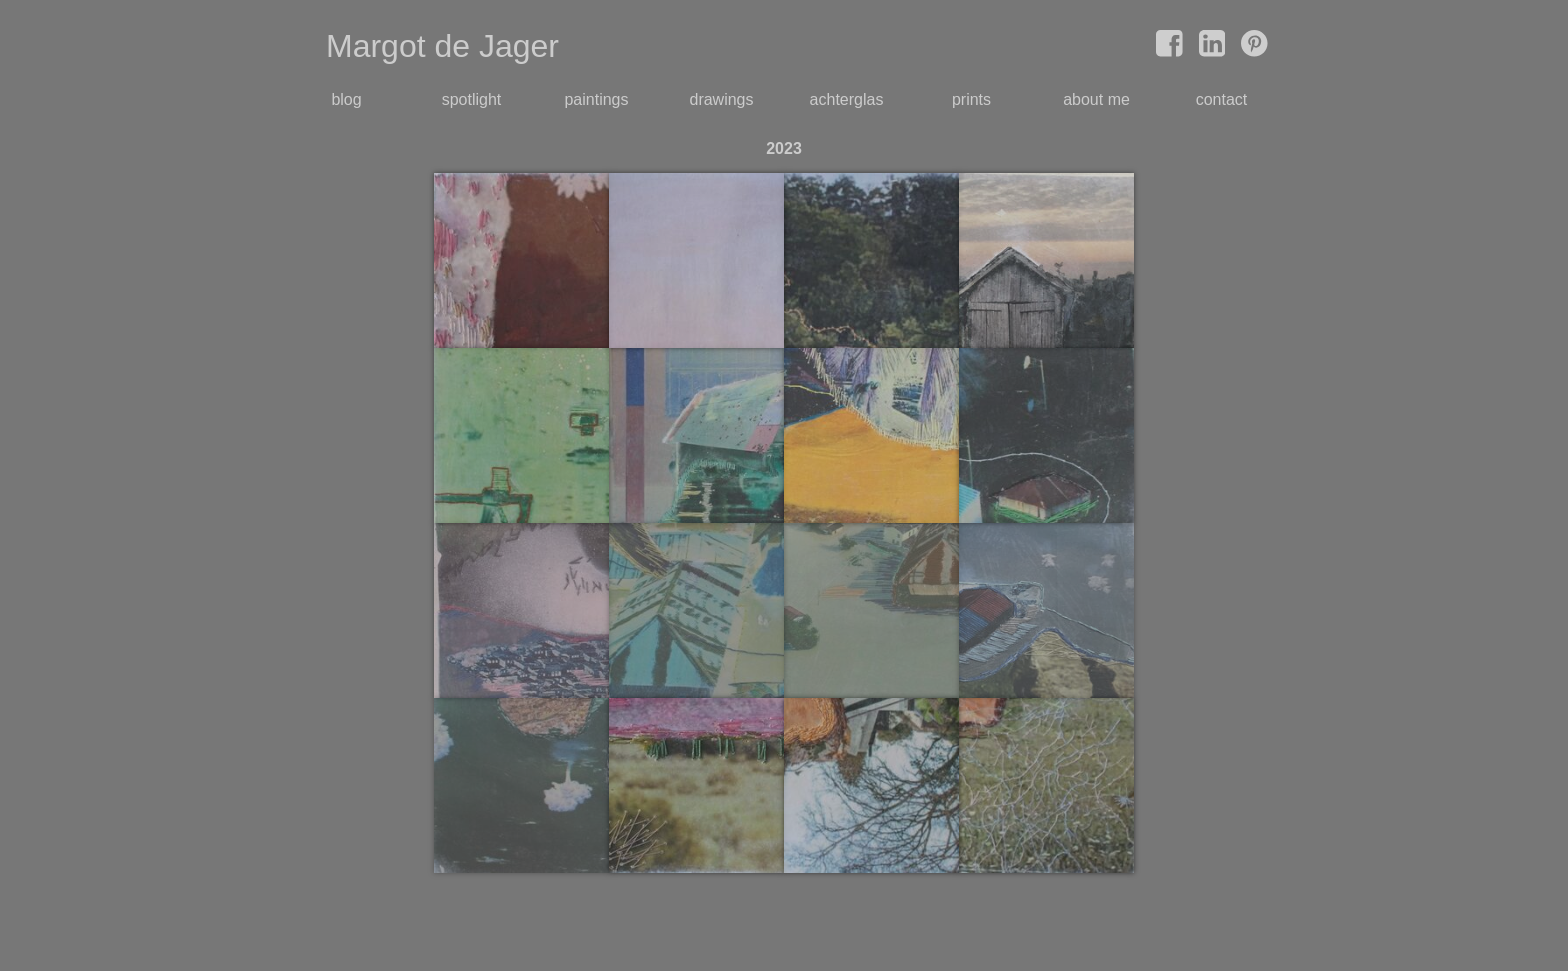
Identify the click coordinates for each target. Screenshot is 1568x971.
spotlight (472, 99)
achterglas (847, 99)
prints (971, 99)
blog (346, 99)
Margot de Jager (442, 46)
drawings (721, 99)
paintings (596, 99)
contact (1222, 99)
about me (1096, 99)
